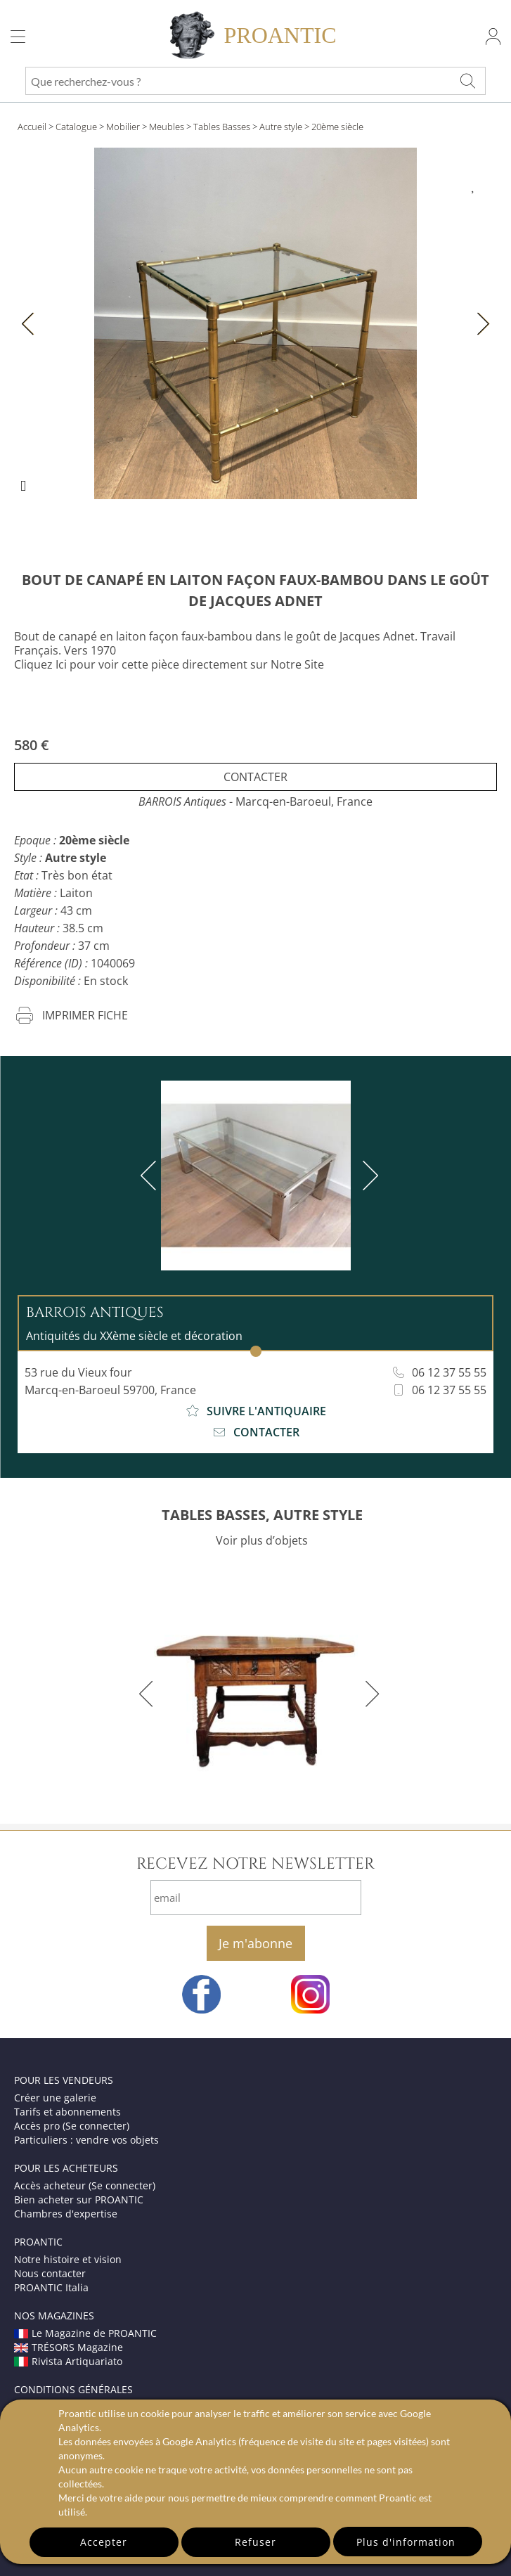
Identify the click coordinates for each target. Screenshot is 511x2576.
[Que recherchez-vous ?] (467, 81)
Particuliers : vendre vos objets (86, 2139)
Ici (61, 664)
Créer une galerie (55, 2097)
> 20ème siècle (333, 126)
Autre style (280, 126)
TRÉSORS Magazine (68, 2347)
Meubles (166, 126)
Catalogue (76, 126)
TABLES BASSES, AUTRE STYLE (262, 1514)
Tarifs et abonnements (67, 2111)
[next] (367, 1175)
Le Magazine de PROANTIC (85, 2333)
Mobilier (123, 126)
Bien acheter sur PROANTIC (78, 2199)
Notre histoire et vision (68, 2259)
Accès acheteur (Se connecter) (84, 2185)
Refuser (255, 2542)
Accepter (103, 2542)
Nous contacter (50, 2273)
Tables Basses (221, 126)
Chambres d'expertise (65, 2213)
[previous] (151, 1175)
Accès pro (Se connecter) (71, 2125)
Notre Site (297, 664)
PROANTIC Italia (51, 2287)
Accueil (32, 126)
